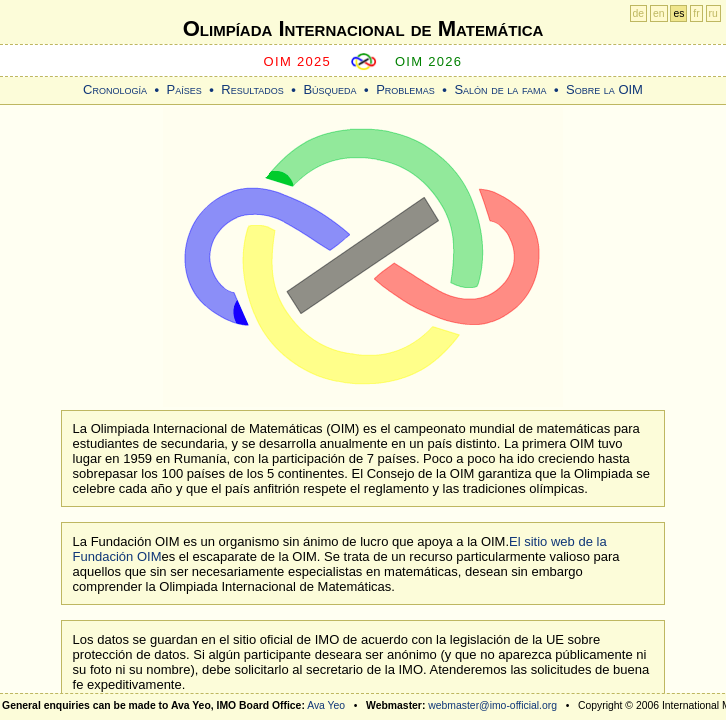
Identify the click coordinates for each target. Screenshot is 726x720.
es (678, 13)
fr (696, 13)
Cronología (115, 89)
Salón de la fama (500, 89)
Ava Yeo (326, 705)
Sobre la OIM (604, 89)
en (659, 13)
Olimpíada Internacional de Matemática (363, 28)
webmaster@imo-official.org (492, 705)
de (639, 13)
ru (713, 13)
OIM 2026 (429, 61)
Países (184, 89)
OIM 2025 (298, 61)
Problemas (405, 89)
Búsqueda (329, 89)
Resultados (252, 89)
